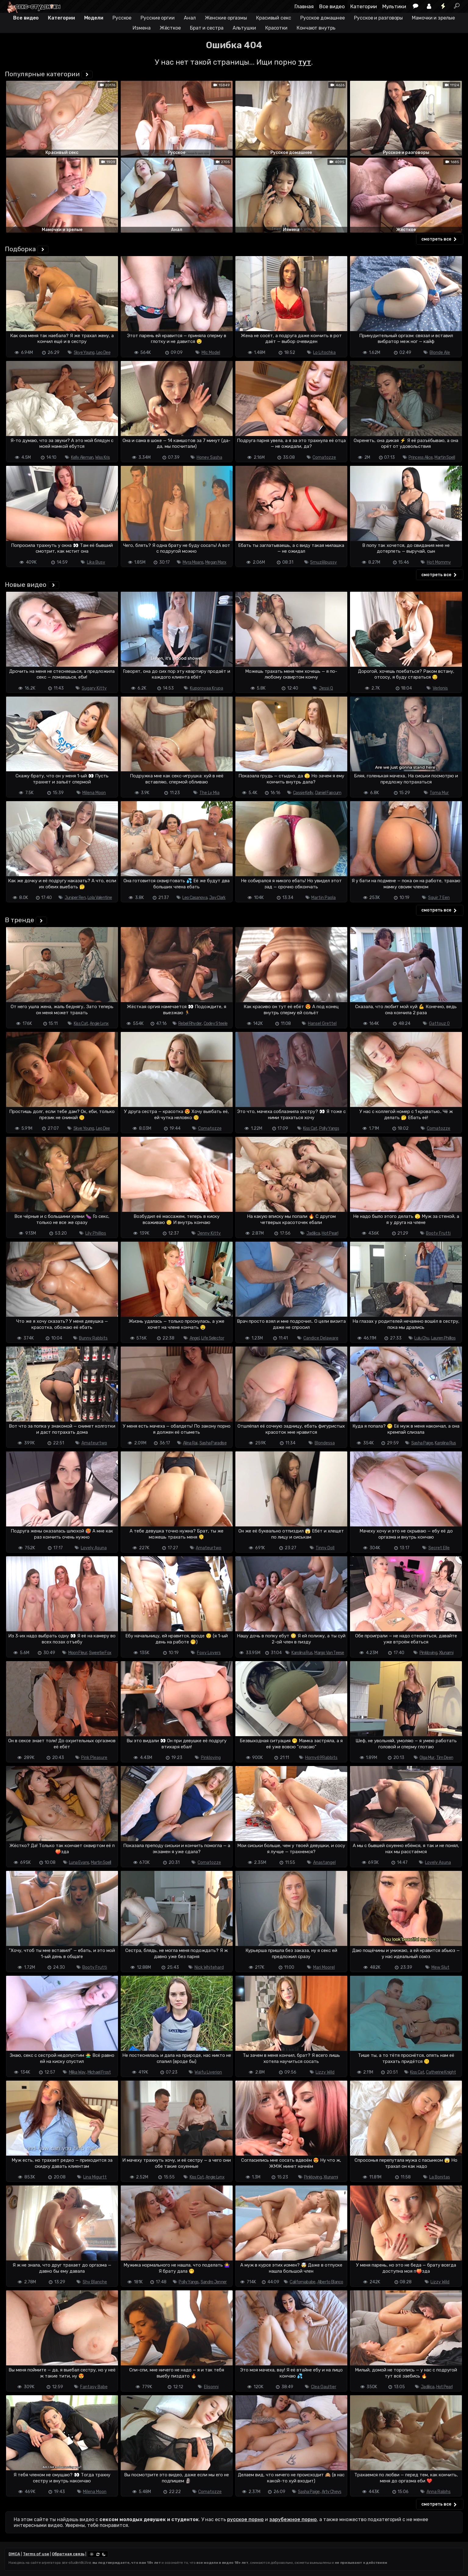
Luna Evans (79, 1862)
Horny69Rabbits (321, 1757)
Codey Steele (216, 1023)
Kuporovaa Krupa (206, 688)
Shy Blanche (95, 2282)
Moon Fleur (77, 1652)
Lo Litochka (324, 352)
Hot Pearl (330, 1233)
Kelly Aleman (82, 457)
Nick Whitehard (209, 1967)
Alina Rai (190, 1443)
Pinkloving (428, 1652)
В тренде (19, 920)
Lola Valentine (100, 897)
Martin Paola (323, 897)
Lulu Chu (421, 1338)
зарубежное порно (293, 2519)
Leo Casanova (194, 897)
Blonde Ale (440, 352)
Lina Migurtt (95, 2177)
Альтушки (244, 28)
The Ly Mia (209, 792)
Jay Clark (217, 897)
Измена (141, 28)
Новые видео (25, 584)
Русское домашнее (322, 18)
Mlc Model (211, 352)
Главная (304, 6)
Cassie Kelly (303, 792)
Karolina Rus (445, 1443)
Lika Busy (96, 562)
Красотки (276, 28)
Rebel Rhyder (190, 1023)
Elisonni (211, 2386)
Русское (122, 18)
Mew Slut (440, 1967)
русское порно (245, 2519)
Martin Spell (444, 457)
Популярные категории (42, 74)
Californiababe (302, 2282)
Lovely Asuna (94, 1547)
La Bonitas (439, 2177)
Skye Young (84, 352)
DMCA (14, 2554)
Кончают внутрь (316, 28)
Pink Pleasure (94, 1757)
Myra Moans (193, 562)
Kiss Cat (81, 1023)
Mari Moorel (324, 1967)
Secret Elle (439, 1547)
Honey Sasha (209, 457)
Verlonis (440, 688)
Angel (195, 1338)
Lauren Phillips (443, 1338)
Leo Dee (103, 352)
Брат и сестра (206, 28)
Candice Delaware (320, 1338)
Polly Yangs (329, 1128)
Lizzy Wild (325, 2072)
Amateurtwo (94, 1443)
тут (304, 62)
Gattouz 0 (439, 1023)
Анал (190, 18)
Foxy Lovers (209, 1652)
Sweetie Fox (100, 1652)
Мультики (394, 6)
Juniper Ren (75, 897)
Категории (363, 6)
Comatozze (324, 457)
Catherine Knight (441, 2072)
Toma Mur (439, 792)
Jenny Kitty (209, 1233)
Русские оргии (158, 18)
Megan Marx (215, 562)
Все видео (332, 6)
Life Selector (212, 1338)
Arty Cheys (331, 2491)
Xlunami (446, 1652)
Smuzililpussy (323, 562)
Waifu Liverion (208, 2072)
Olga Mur (427, 1757)
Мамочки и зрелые (433, 18)
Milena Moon (94, 792)
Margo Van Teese (329, 1652)
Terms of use (36, 2554)
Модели (93, 18)
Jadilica (313, 1233)
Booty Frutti (438, 1233)
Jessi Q (326, 688)
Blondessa (325, 1443)
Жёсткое (170, 28)
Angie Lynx (99, 1023)
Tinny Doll (325, 1547)
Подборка (20, 249)
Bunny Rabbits (93, 1338)
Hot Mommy (439, 562)
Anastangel (324, 1862)
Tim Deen (444, 1757)
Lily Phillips (95, 1233)
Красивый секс (273, 18)
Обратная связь (68, 2554)
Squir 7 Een (439, 897)
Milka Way (77, 2072)
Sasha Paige (422, 1443)
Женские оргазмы (226, 18)
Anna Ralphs (439, 2491)
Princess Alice (421, 457)
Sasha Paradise (213, 1443)
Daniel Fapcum (328, 792)
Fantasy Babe (94, 2386)
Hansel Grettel (322, 1023)
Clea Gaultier (323, 2386)
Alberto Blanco (330, 2282)
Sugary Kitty (94, 688)
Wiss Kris (102, 457)
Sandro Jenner (214, 2282)
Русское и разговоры (378, 18)
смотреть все (439, 239)
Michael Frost (99, 2072)
